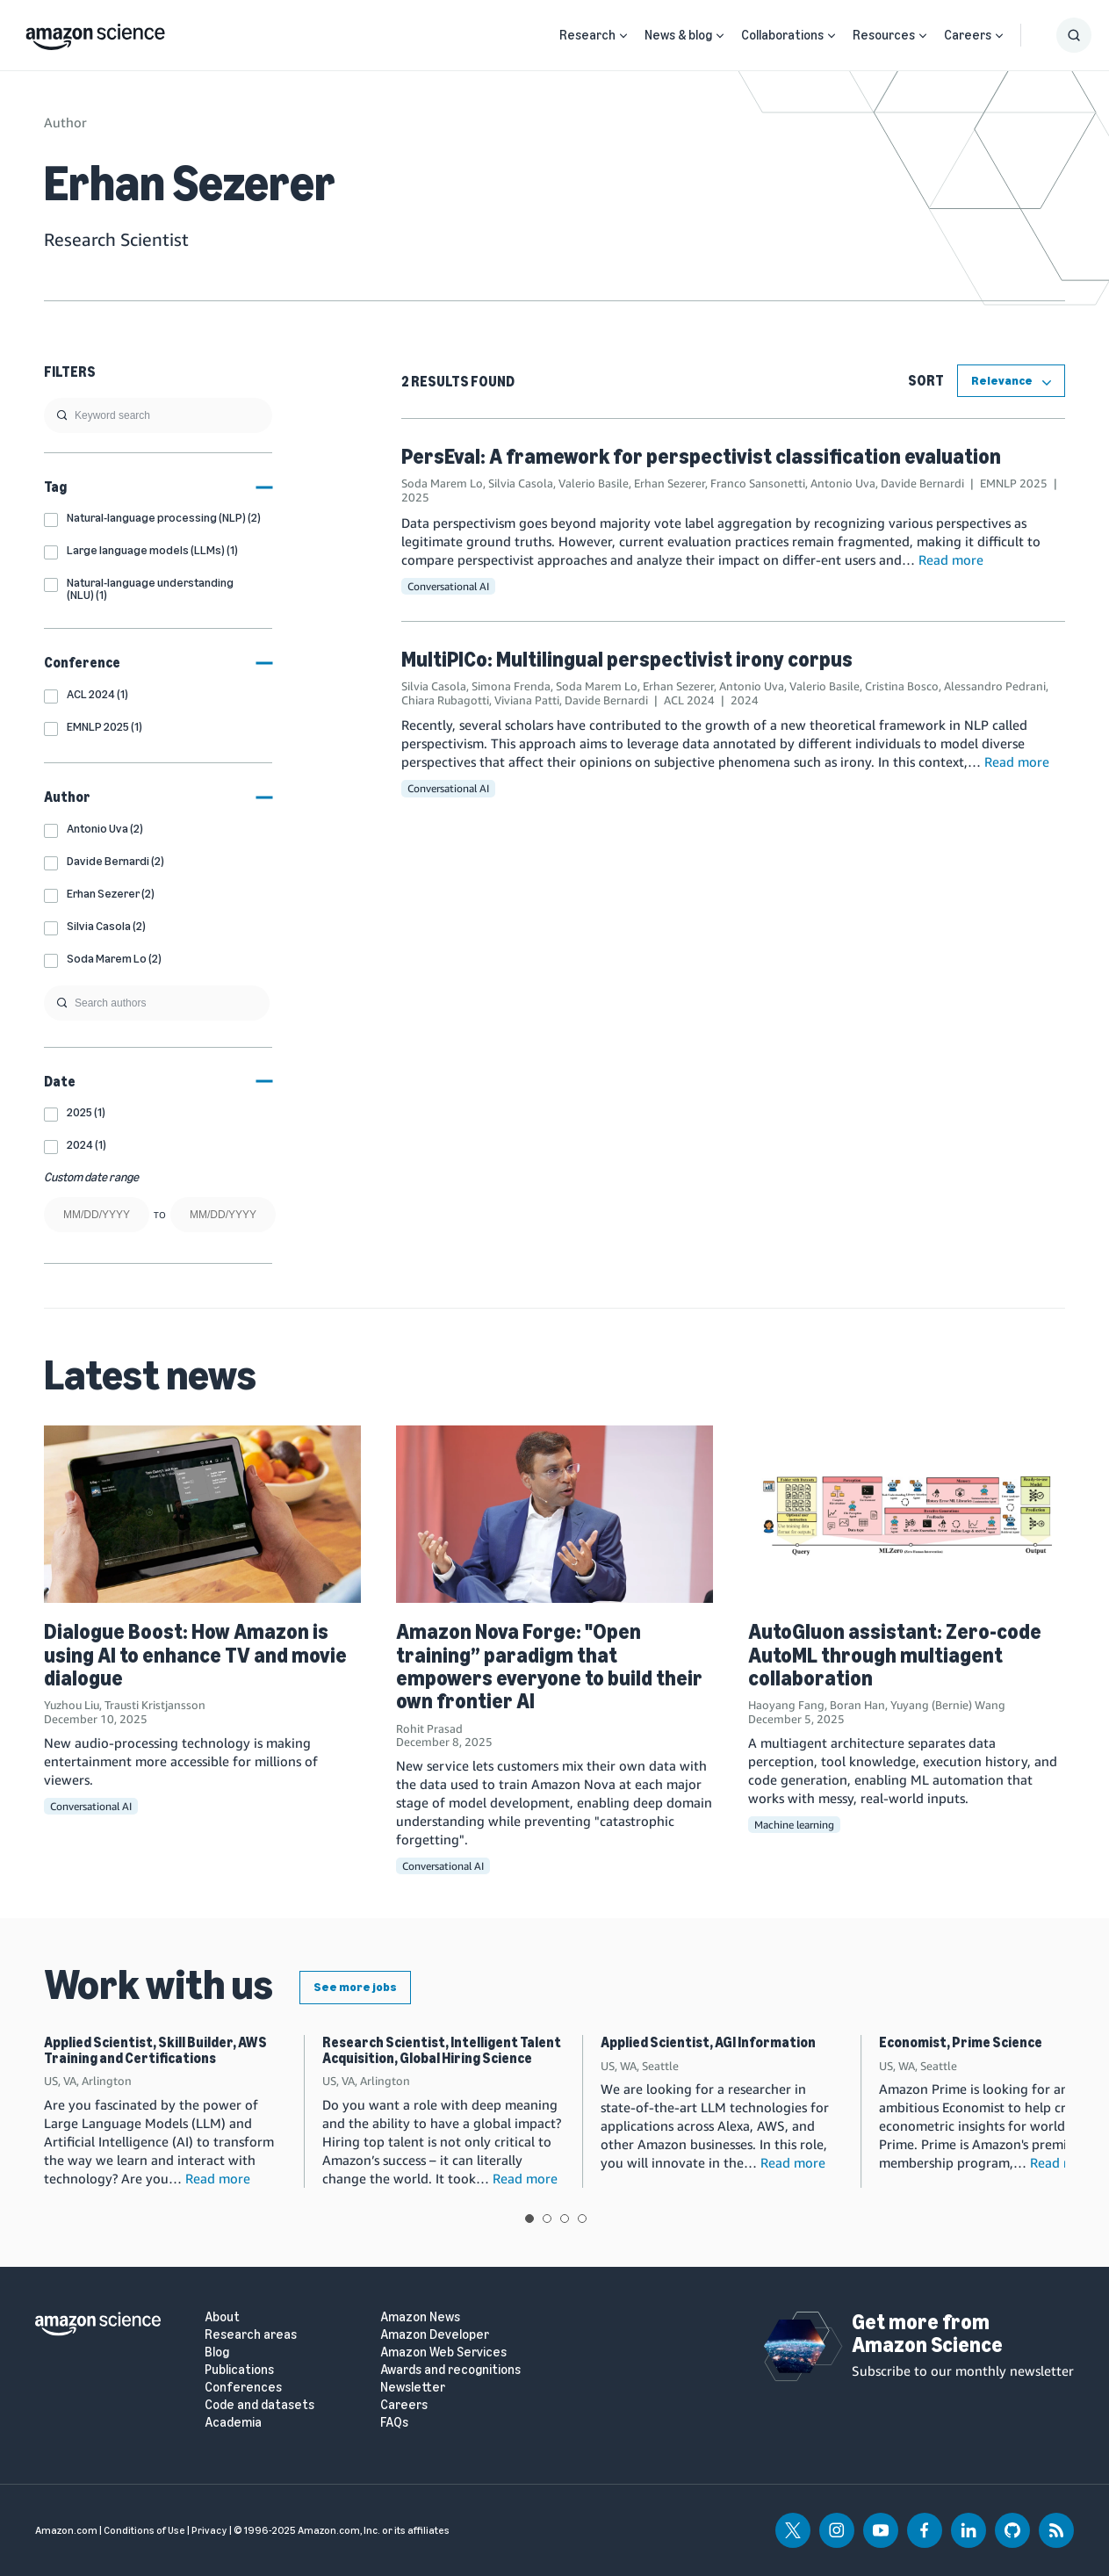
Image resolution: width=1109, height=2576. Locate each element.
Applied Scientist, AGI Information (708, 2042)
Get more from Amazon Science (927, 2333)
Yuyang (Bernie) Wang (947, 1705)
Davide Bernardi (922, 483)
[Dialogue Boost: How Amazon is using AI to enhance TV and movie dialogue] (202, 1514)
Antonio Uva (842, 483)
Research (587, 35)
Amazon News (420, 2317)
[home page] (95, 32)
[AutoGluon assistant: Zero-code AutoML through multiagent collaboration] (906, 1514)
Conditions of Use (144, 2530)
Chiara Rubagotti (445, 700)
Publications (239, 2370)
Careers (967, 35)
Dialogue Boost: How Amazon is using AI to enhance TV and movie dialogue (195, 1655)
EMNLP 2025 (1014, 483)
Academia (233, 2422)
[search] (158, 415)
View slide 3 (564, 2218)
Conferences (243, 2387)
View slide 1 (529, 2218)
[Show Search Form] (1073, 35)
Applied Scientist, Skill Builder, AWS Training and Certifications (155, 2050)
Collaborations (782, 35)
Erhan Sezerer (669, 483)
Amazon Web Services (443, 2352)
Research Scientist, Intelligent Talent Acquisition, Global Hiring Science (441, 2050)
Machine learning (794, 1824)
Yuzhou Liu (71, 1705)
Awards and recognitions (450, 2370)
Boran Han (857, 1705)
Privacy (209, 2530)
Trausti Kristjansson (154, 1705)
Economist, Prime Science (960, 2042)
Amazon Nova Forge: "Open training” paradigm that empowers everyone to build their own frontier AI (549, 1666)
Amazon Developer (434, 2334)
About (222, 2317)
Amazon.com (66, 2530)
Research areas (251, 2334)
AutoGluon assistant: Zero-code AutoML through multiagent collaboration (894, 1655)
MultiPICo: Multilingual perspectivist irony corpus (627, 659)
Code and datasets (259, 2405)
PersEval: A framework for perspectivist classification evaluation (701, 456)
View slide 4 (582, 2218)
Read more (950, 559)
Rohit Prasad (429, 1728)
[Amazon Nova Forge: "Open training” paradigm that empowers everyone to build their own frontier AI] (554, 1514)
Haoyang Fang (786, 1705)
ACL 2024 (689, 700)
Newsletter (412, 2387)
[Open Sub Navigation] (623, 35)
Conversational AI (448, 586)
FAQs (394, 2422)
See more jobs (355, 1987)
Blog (217, 2352)
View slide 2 (547, 2218)
